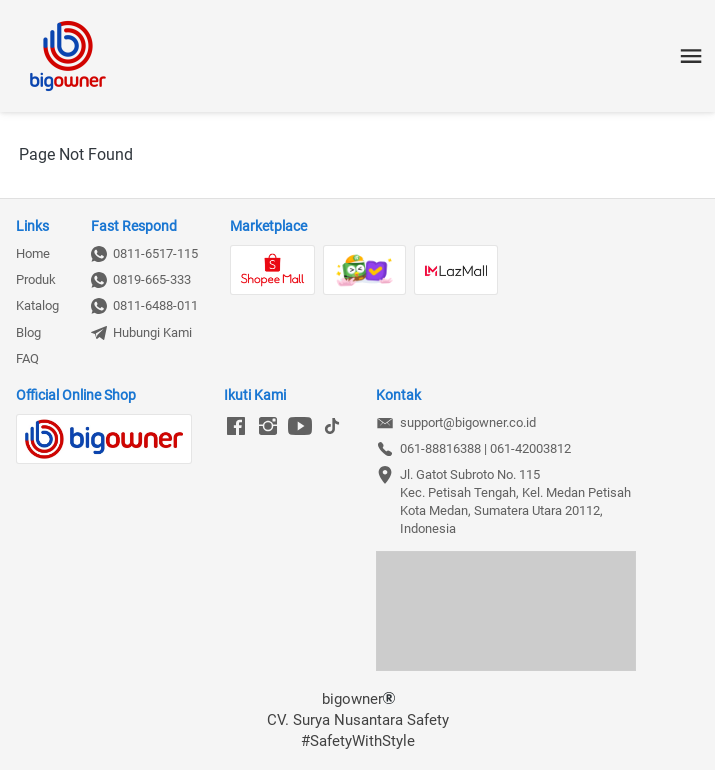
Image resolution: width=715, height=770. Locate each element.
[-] (236, 427)
